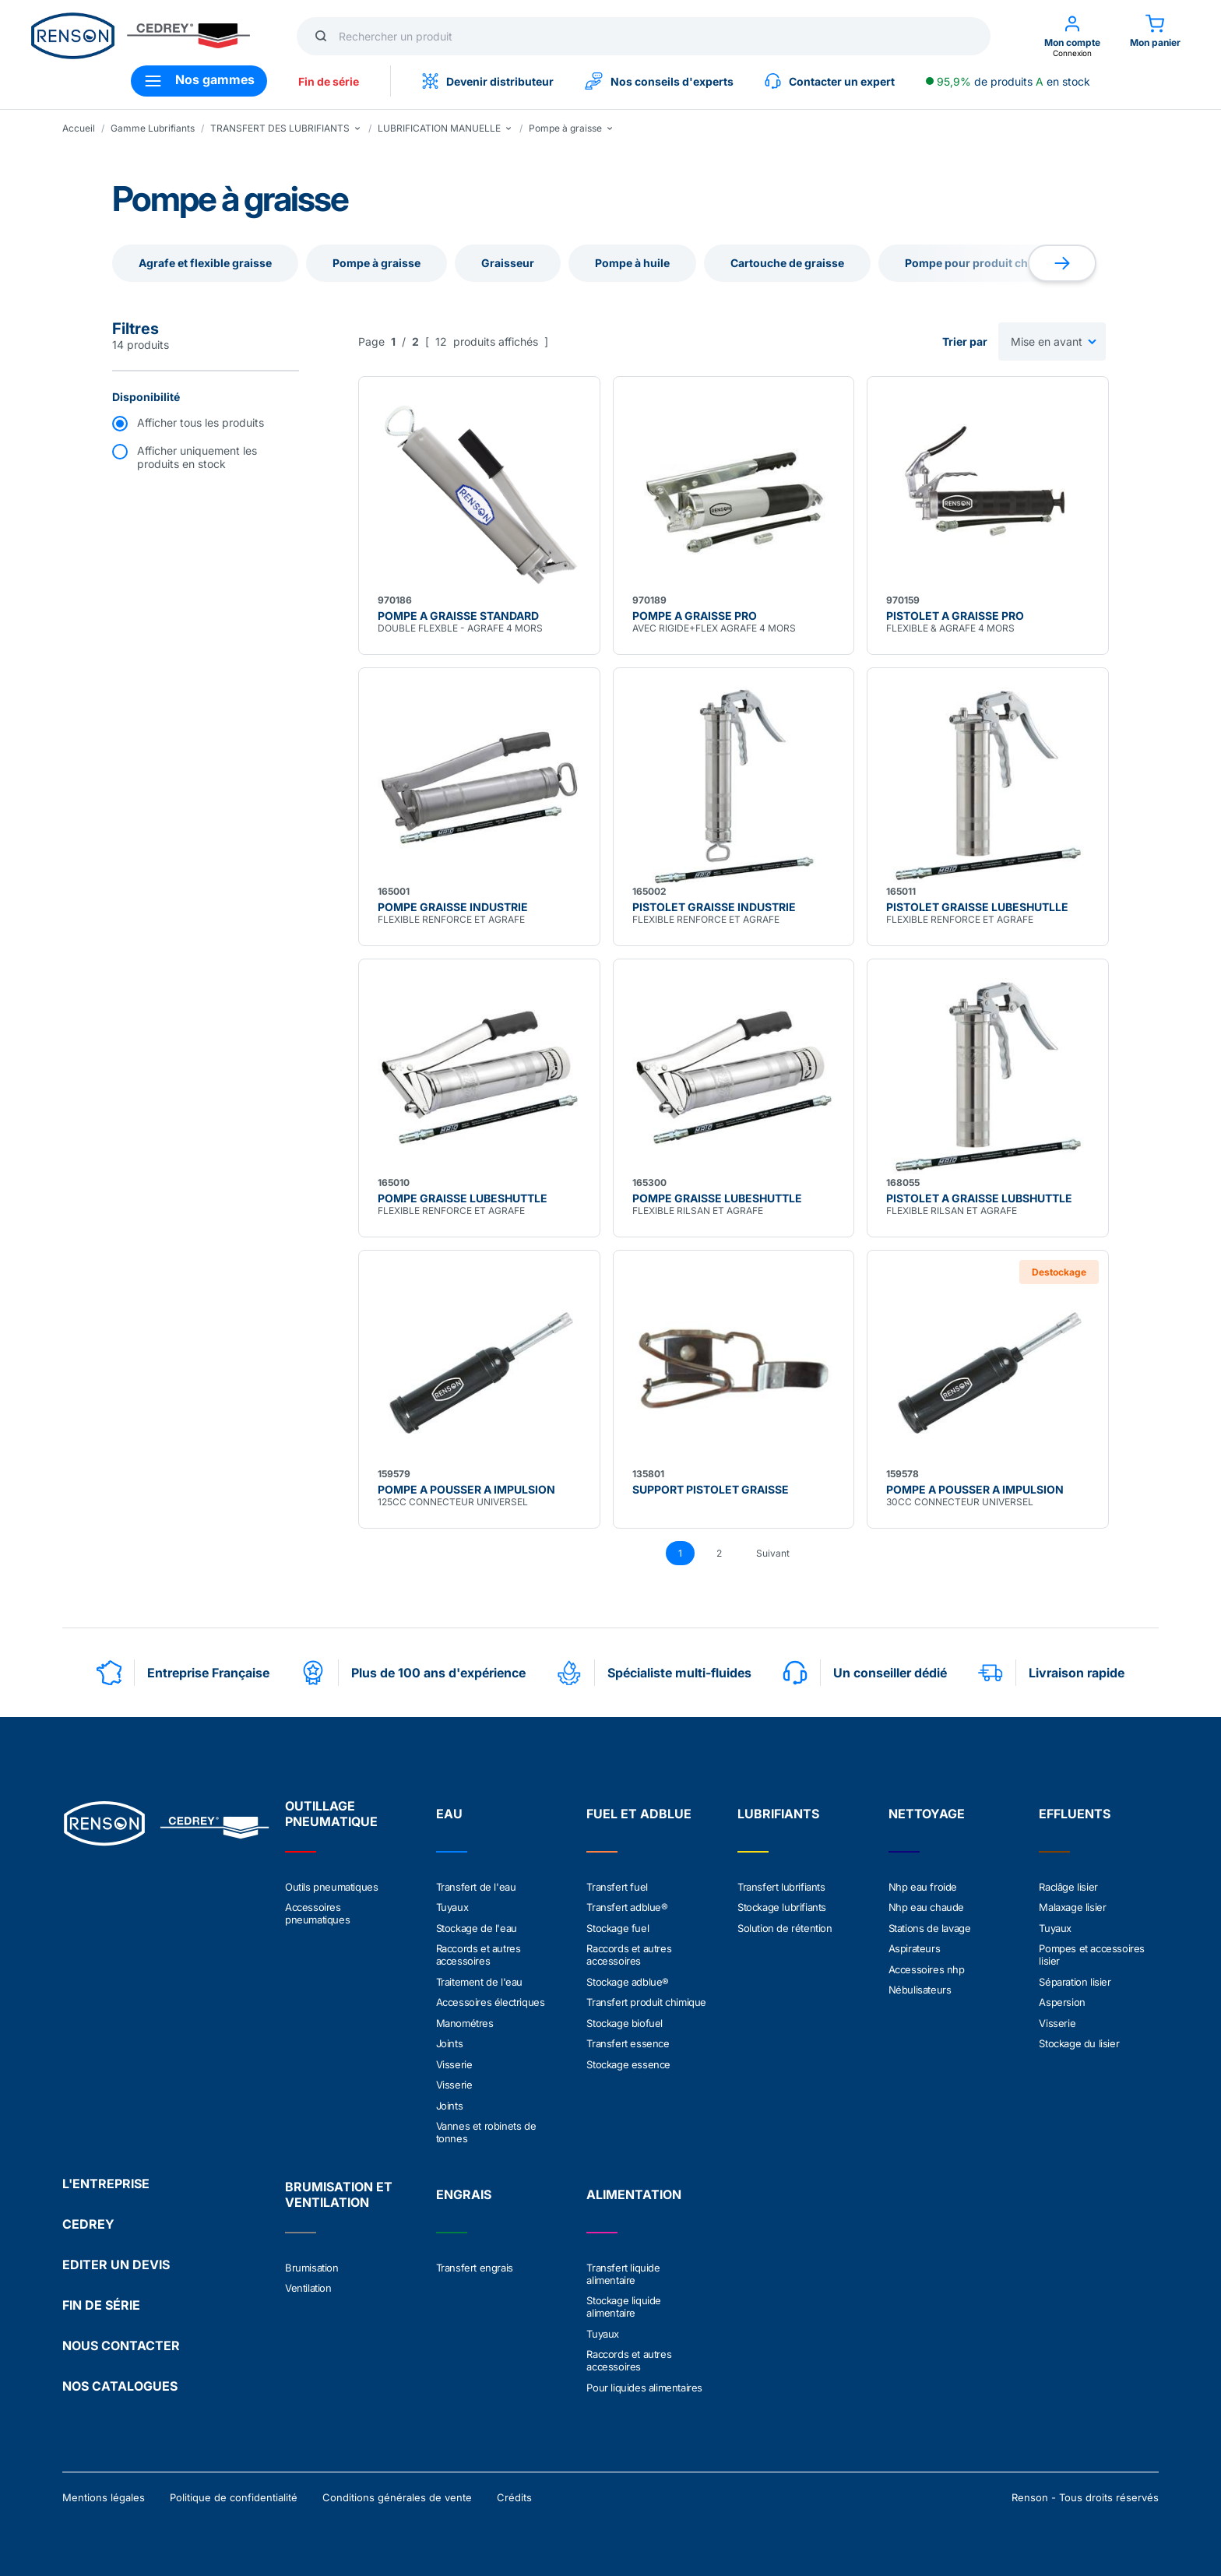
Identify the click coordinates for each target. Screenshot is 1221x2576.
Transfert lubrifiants (781, 1887)
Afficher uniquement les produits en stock (197, 457)
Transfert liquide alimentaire (623, 2270)
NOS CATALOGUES (120, 2380)
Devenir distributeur (488, 81)
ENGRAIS (463, 2190)
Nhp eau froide (922, 1887)
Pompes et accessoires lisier (1092, 1953)
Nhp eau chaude (926, 1907)
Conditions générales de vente (397, 2492)
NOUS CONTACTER (121, 2340)
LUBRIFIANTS (778, 1813)
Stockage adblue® (627, 1980)
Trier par (964, 341)
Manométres (465, 2021)
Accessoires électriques (490, 2000)
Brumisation (312, 2264)
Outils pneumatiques (331, 1887)
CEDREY (88, 2218)
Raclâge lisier (1068, 1887)
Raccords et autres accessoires (478, 1953)
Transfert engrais (474, 2264)
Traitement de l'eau (479, 1980)
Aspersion (1062, 2000)
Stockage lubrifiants (781, 1907)
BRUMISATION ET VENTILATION (338, 2190)
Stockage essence (628, 2061)
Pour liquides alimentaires (644, 2382)
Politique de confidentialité (233, 2492)
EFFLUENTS (1074, 1813)
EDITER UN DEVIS (116, 2259)
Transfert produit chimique (646, 2000)
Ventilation (308, 2284)
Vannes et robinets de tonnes (486, 2128)
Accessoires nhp (926, 1968)
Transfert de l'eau (476, 1887)
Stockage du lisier (1079, 2041)
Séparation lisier (1074, 1980)
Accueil (78, 128)
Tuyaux (452, 1907)
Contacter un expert (830, 81)
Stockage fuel (617, 1927)
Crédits (514, 2492)
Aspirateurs (914, 1947)
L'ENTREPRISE (106, 2178)
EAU (449, 1813)
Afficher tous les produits (200, 422)
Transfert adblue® (626, 1907)
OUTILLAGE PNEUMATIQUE (331, 1813)
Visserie (454, 2061)
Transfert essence (627, 2041)
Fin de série (328, 81)
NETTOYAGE (926, 1813)
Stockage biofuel (624, 2021)
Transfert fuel (616, 1887)
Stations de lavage (929, 1927)
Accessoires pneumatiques (317, 1913)
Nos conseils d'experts (659, 81)
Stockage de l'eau (476, 1927)
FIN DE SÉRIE (101, 2299)
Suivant (773, 1553)
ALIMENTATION (633, 2190)
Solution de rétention (784, 1927)
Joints (449, 2041)
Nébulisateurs (920, 1988)
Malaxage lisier (1072, 1907)
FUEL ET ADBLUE (638, 1813)
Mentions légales (103, 2492)
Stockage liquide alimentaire (623, 2302)
